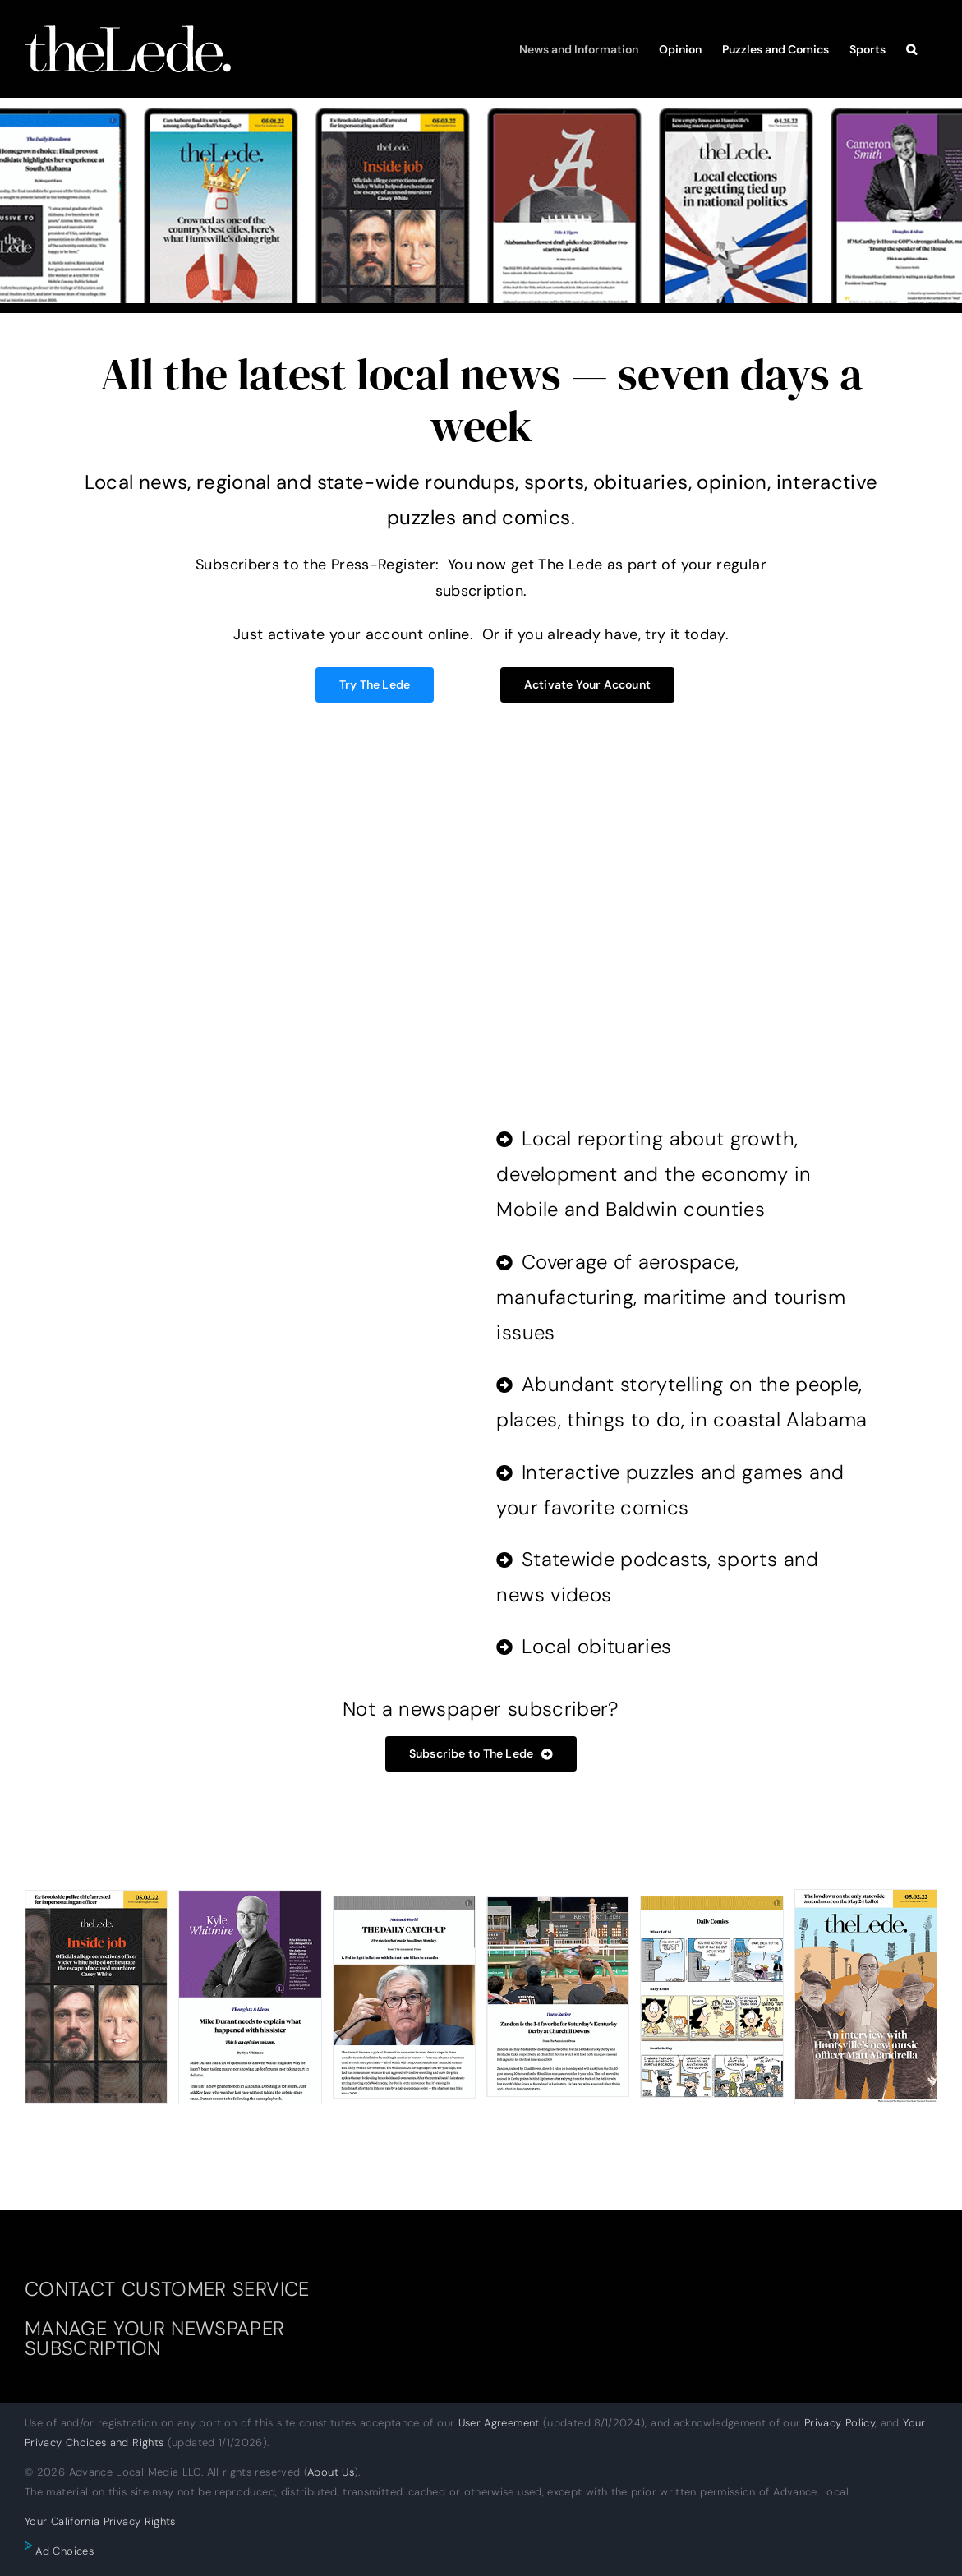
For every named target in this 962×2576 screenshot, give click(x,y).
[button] (911, 49)
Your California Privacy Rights (100, 2521)
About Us (330, 2472)
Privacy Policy (839, 2423)
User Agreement (499, 2423)
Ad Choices (59, 2551)
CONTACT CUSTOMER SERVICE (167, 2289)
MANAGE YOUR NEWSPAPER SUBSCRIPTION (155, 2338)
